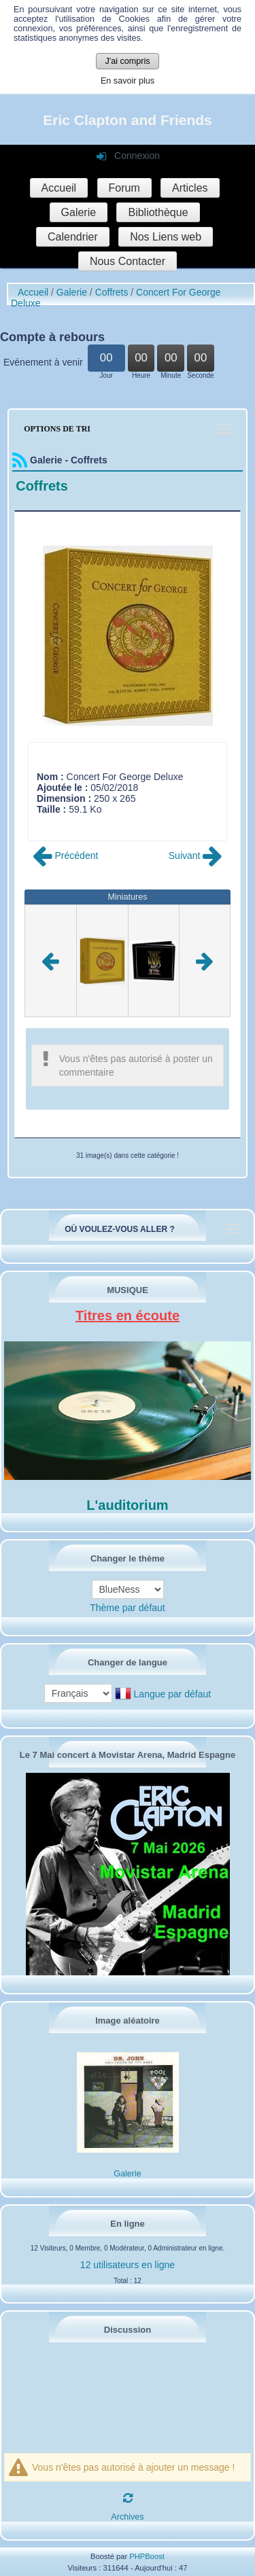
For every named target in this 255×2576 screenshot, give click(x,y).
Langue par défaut (172, 1694)
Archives (127, 2517)
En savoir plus (127, 81)
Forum (124, 188)
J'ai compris (127, 61)
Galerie (79, 212)
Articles (189, 188)
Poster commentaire (79, 820)
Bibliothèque (158, 212)
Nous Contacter (127, 261)
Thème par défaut (127, 1607)
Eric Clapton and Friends (127, 120)
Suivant (196, 855)
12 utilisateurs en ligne (127, 2264)
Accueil (59, 188)
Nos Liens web (165, 237)
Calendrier (73, 237)
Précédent (66, 855)
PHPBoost (147, 2556)
